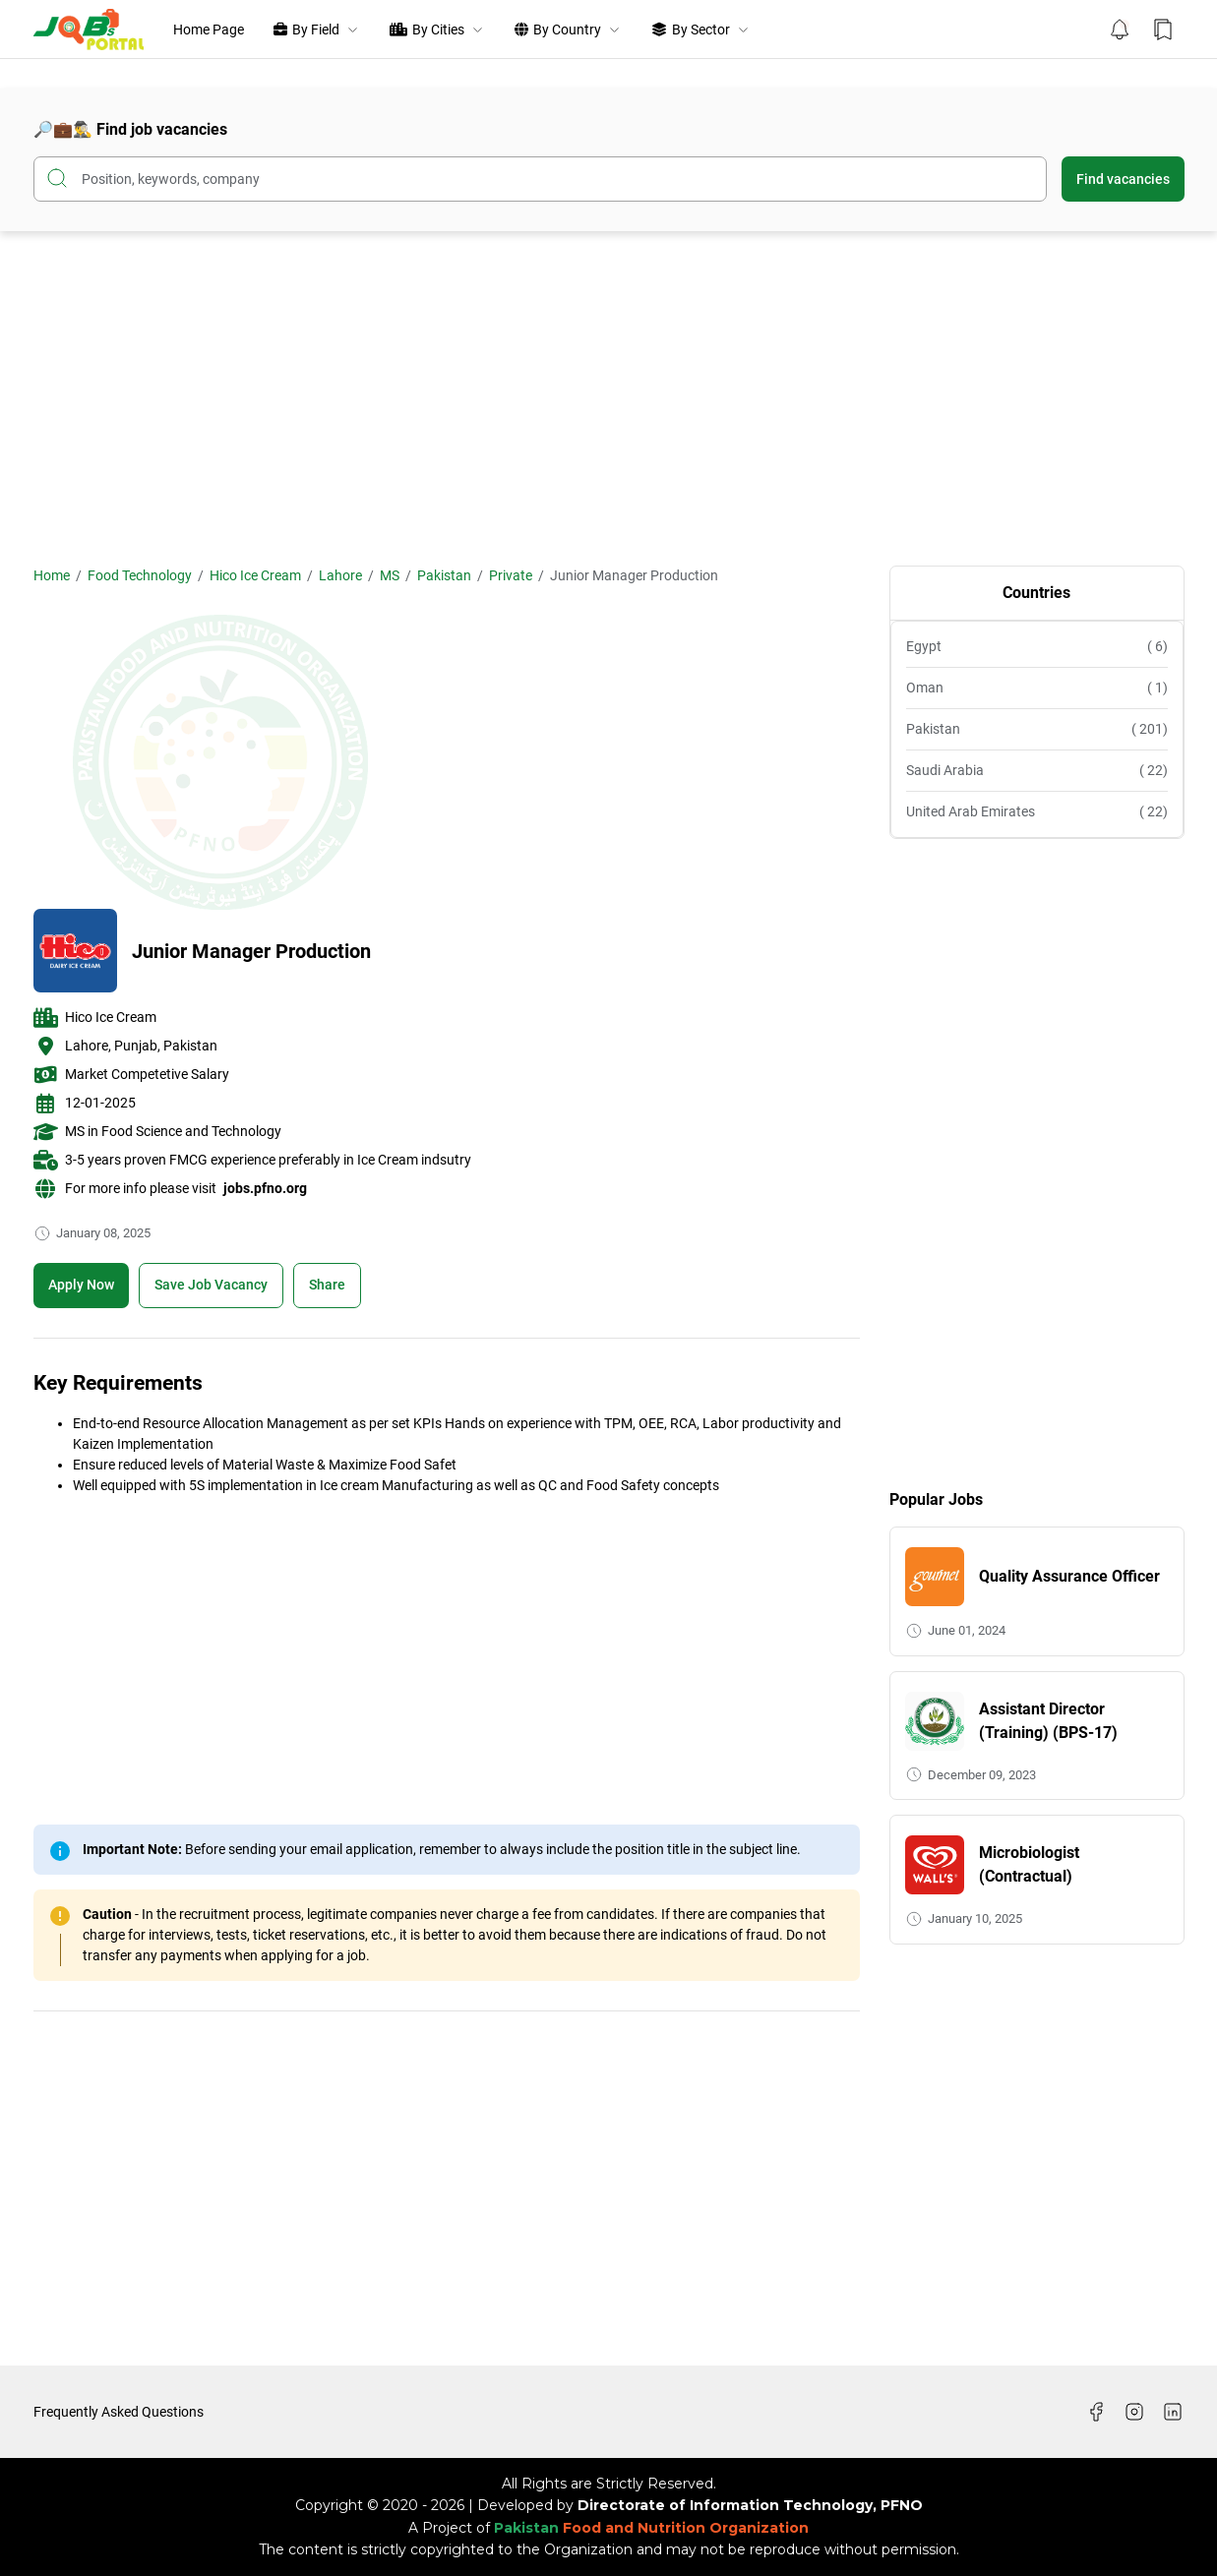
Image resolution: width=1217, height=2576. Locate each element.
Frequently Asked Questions (118, 2412)
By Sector (701, 29)
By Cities (437, 29)
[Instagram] (1134, 2412)
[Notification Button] (1119, 29)
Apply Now (81, 1284)
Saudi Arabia (1037, 770)
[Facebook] (1096, 2412)
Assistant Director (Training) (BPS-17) (1048, 1721)
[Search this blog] (540, 179)
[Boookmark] (211, 1285)
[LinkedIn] (1173, 2412)
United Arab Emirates (1037, 812)
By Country (568, 29)
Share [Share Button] (327, 1284)
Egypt (1037, 646)
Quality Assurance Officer (1069, 1576)
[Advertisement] (609, 398)
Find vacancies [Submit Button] (1123, 179)
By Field (317, 29)
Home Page (208, 29)
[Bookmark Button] (1163, 29)
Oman (1037, 688)
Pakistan (1037, 729)
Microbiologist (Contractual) (1029, 1864)
